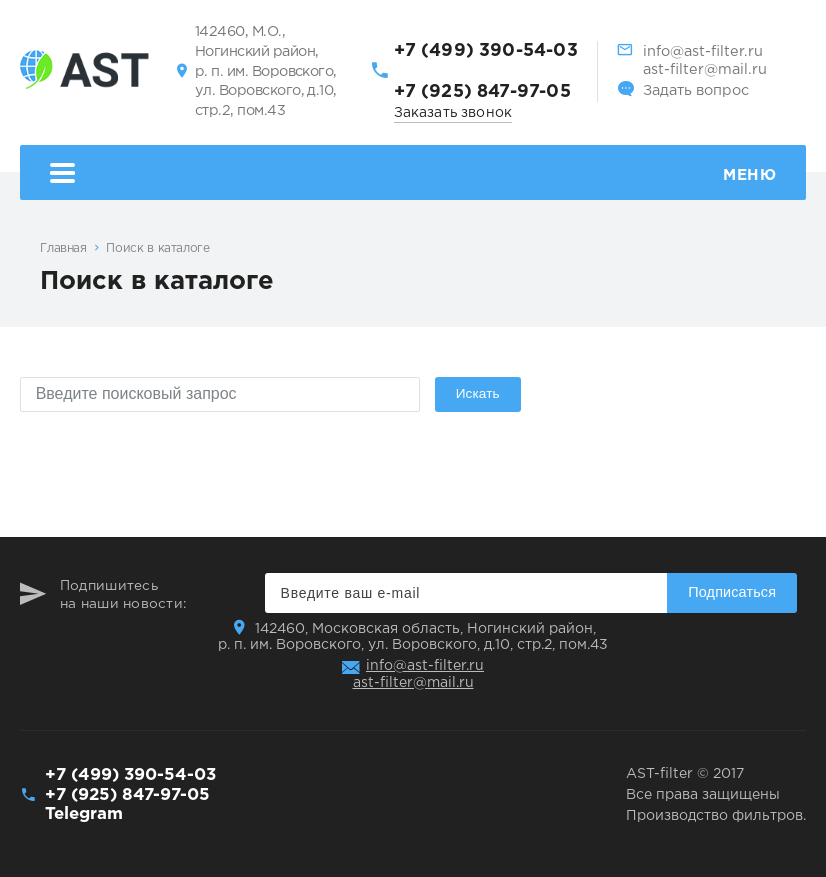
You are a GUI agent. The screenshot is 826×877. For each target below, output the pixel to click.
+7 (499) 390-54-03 (486, 51)
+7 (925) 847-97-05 (482, 92)
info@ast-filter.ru (703, 51)
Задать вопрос (696, 90)
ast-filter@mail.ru (705, 69)
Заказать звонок (453, 113)
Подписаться (732, 592)
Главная (63, 248)
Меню (413, 175)
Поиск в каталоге (157, 248)
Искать (478, 393)
